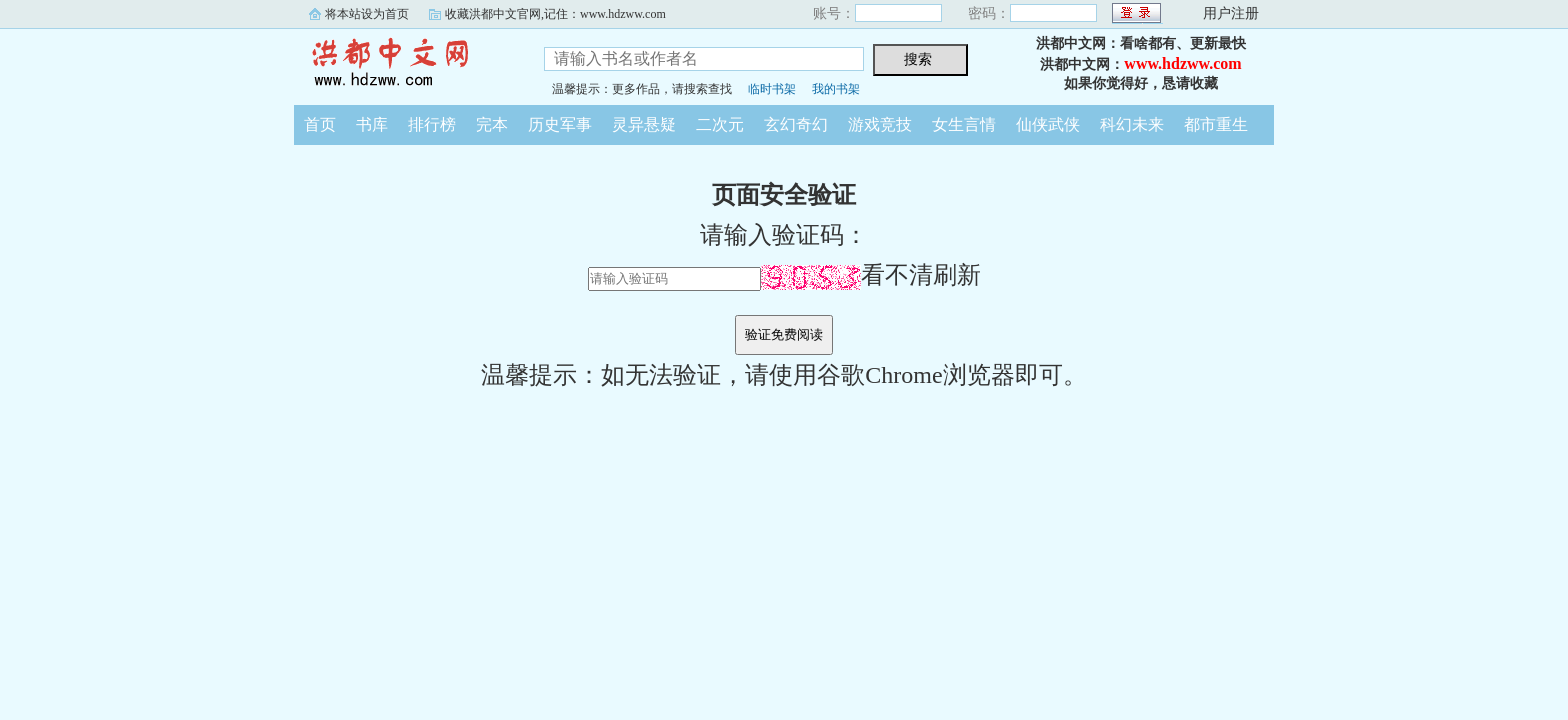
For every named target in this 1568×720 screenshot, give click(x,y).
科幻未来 (1132, 124)
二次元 (720, 124)
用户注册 (1231, 13)
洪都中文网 (404, 64)
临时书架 (772, 89)
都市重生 (1216, 124)
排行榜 (432, 124)
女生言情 (964, 124)
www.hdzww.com (1182, 63)
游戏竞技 (880, 124)
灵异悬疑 (644, 124)
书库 (372, 124)
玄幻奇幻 (796, 124)
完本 (492, 124)
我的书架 (836, 89)
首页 (320, 124)
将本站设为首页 (367, 14)
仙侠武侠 (1048, 124)
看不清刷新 (871, 275)
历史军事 (560, 124)
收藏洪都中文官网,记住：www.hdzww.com (555, 14)
